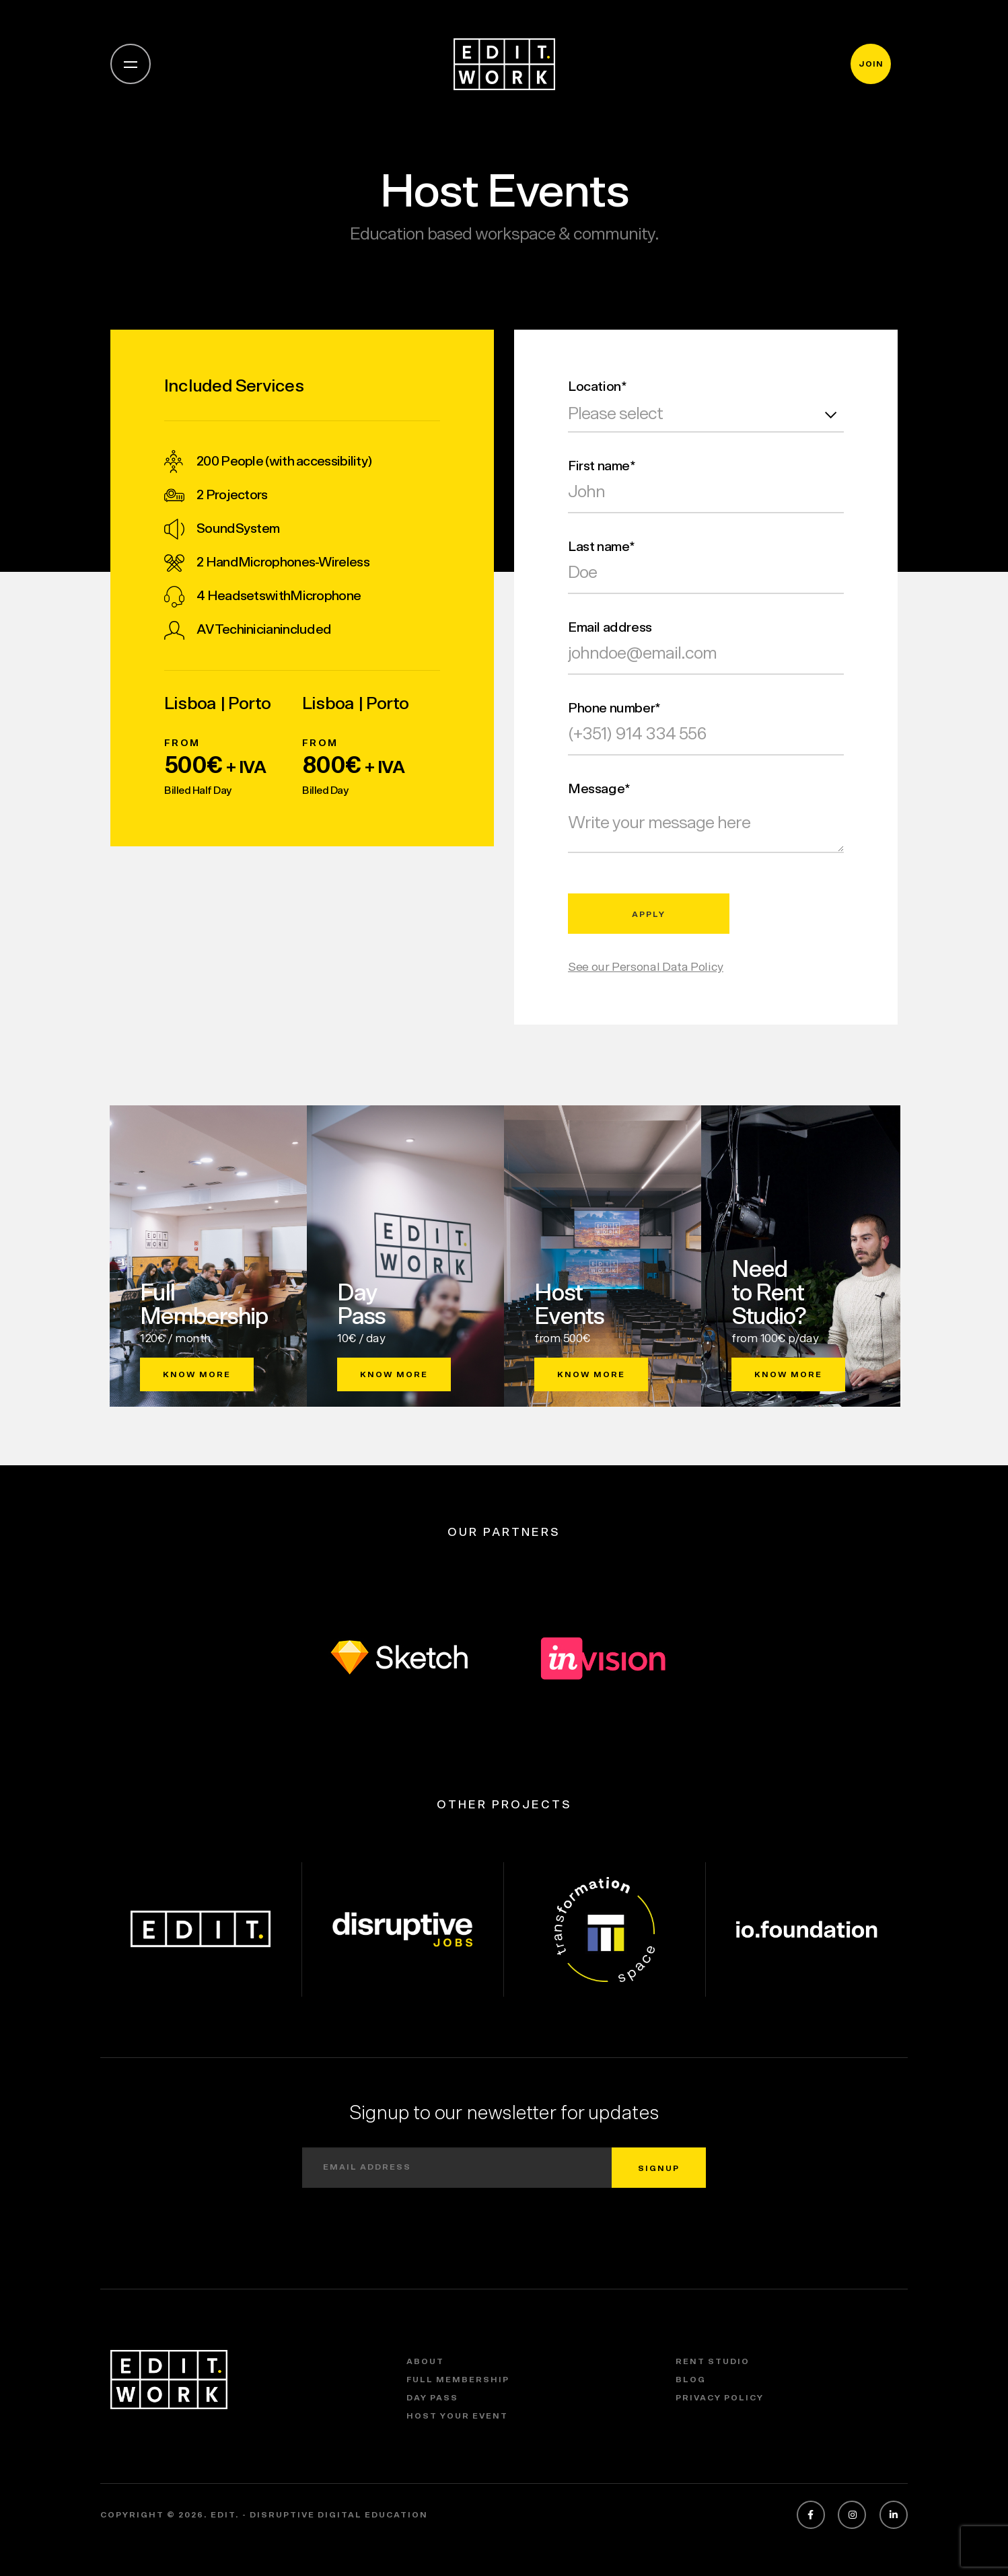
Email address (610, 627)
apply (648, 914)
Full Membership (457, 2380)
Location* (597, 387)
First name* (602, 466)
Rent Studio (713, 2361)
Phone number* (614, 708)
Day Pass (432, 2398)
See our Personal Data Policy (645, 967)
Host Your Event (457, 2416)
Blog (691, 2380)
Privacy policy (720, 2398)
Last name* (601, 547)
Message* (599, 789)
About (425, 2361)
